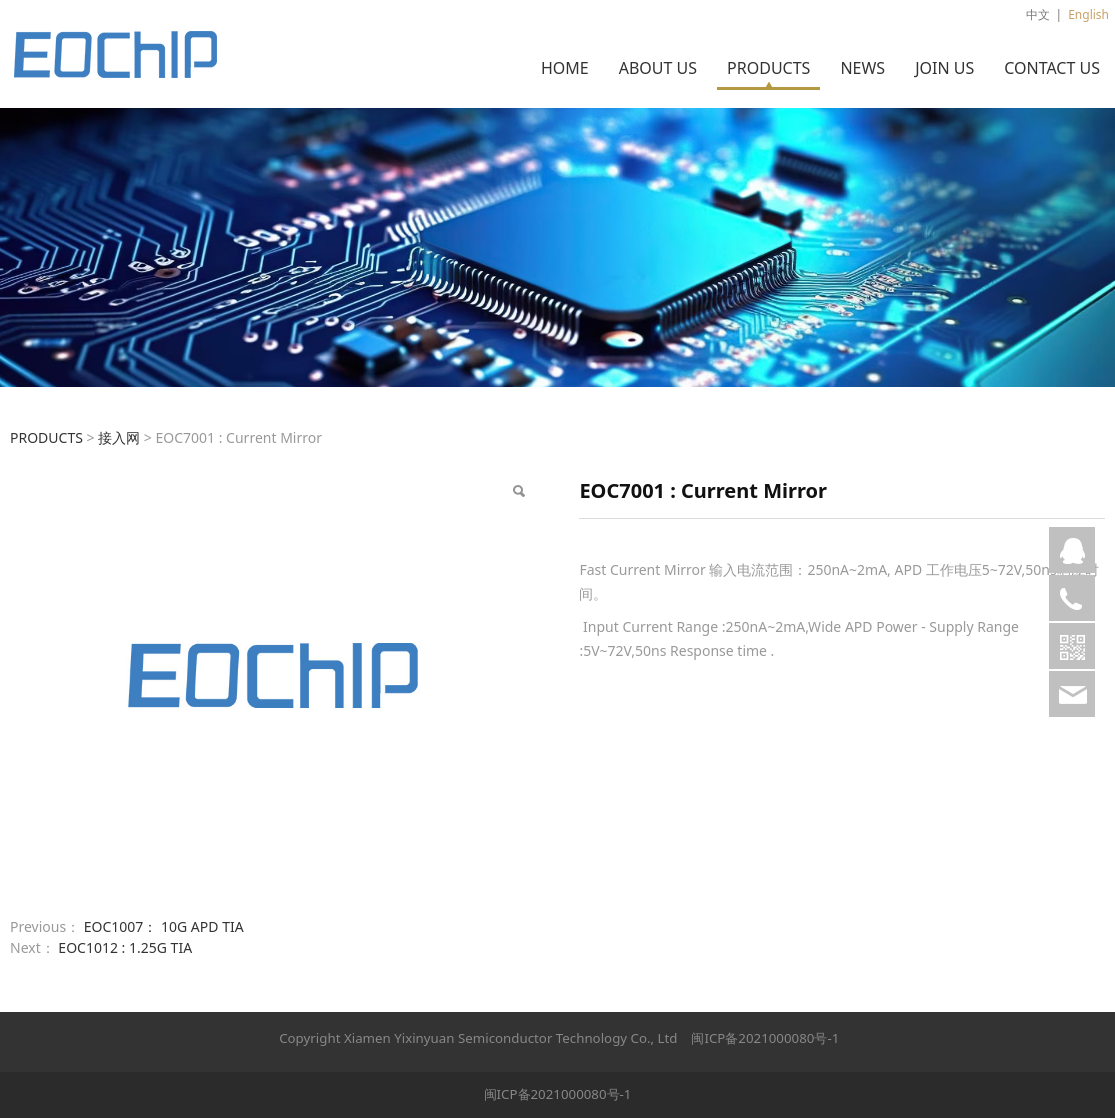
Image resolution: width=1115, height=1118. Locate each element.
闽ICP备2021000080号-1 (765, 1038)
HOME (565, 68)
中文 (1038, 14)
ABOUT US (658, 68)
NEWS (862, 68)
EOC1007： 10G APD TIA (164, 926)
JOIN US (944, 68)
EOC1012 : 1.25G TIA (125, 947)
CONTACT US (1052, 68)
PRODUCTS (768, 68)
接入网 (119, 437)
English (1088, 14)
